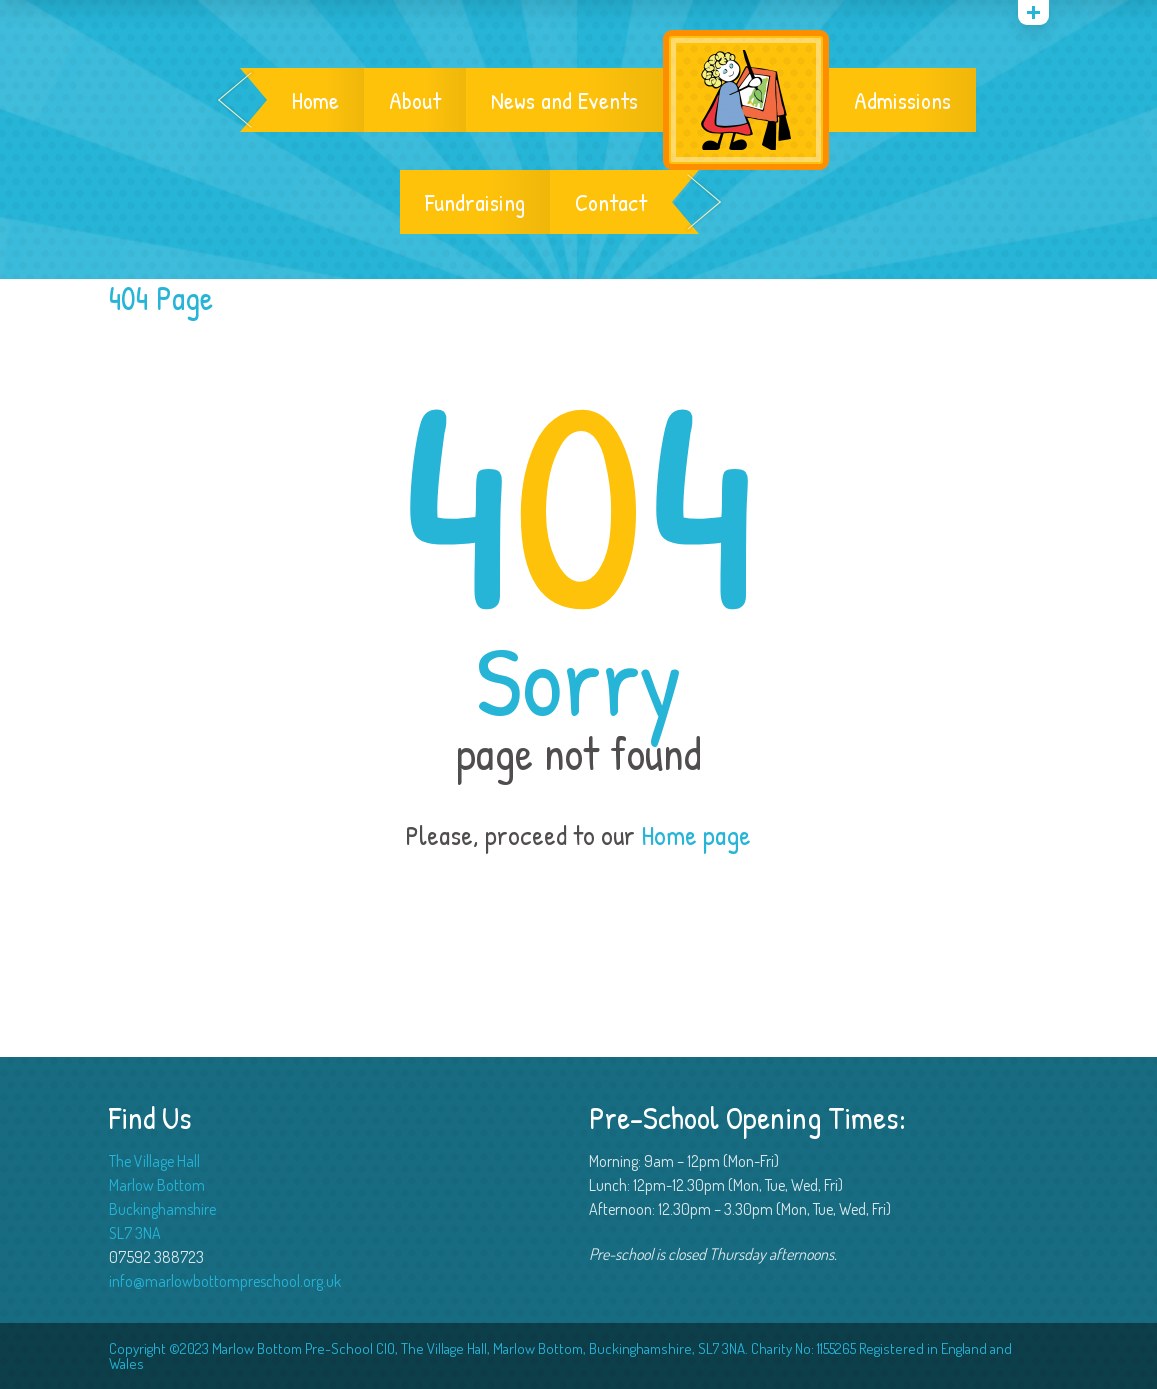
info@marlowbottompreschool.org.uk (225, 1281)
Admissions (902, 100)
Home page (696, 835)
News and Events (564, 100)
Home (315, 100)
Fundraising (475, 202)
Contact (611, 202)
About (415, 100)
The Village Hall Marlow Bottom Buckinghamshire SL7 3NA (162, 1197)
